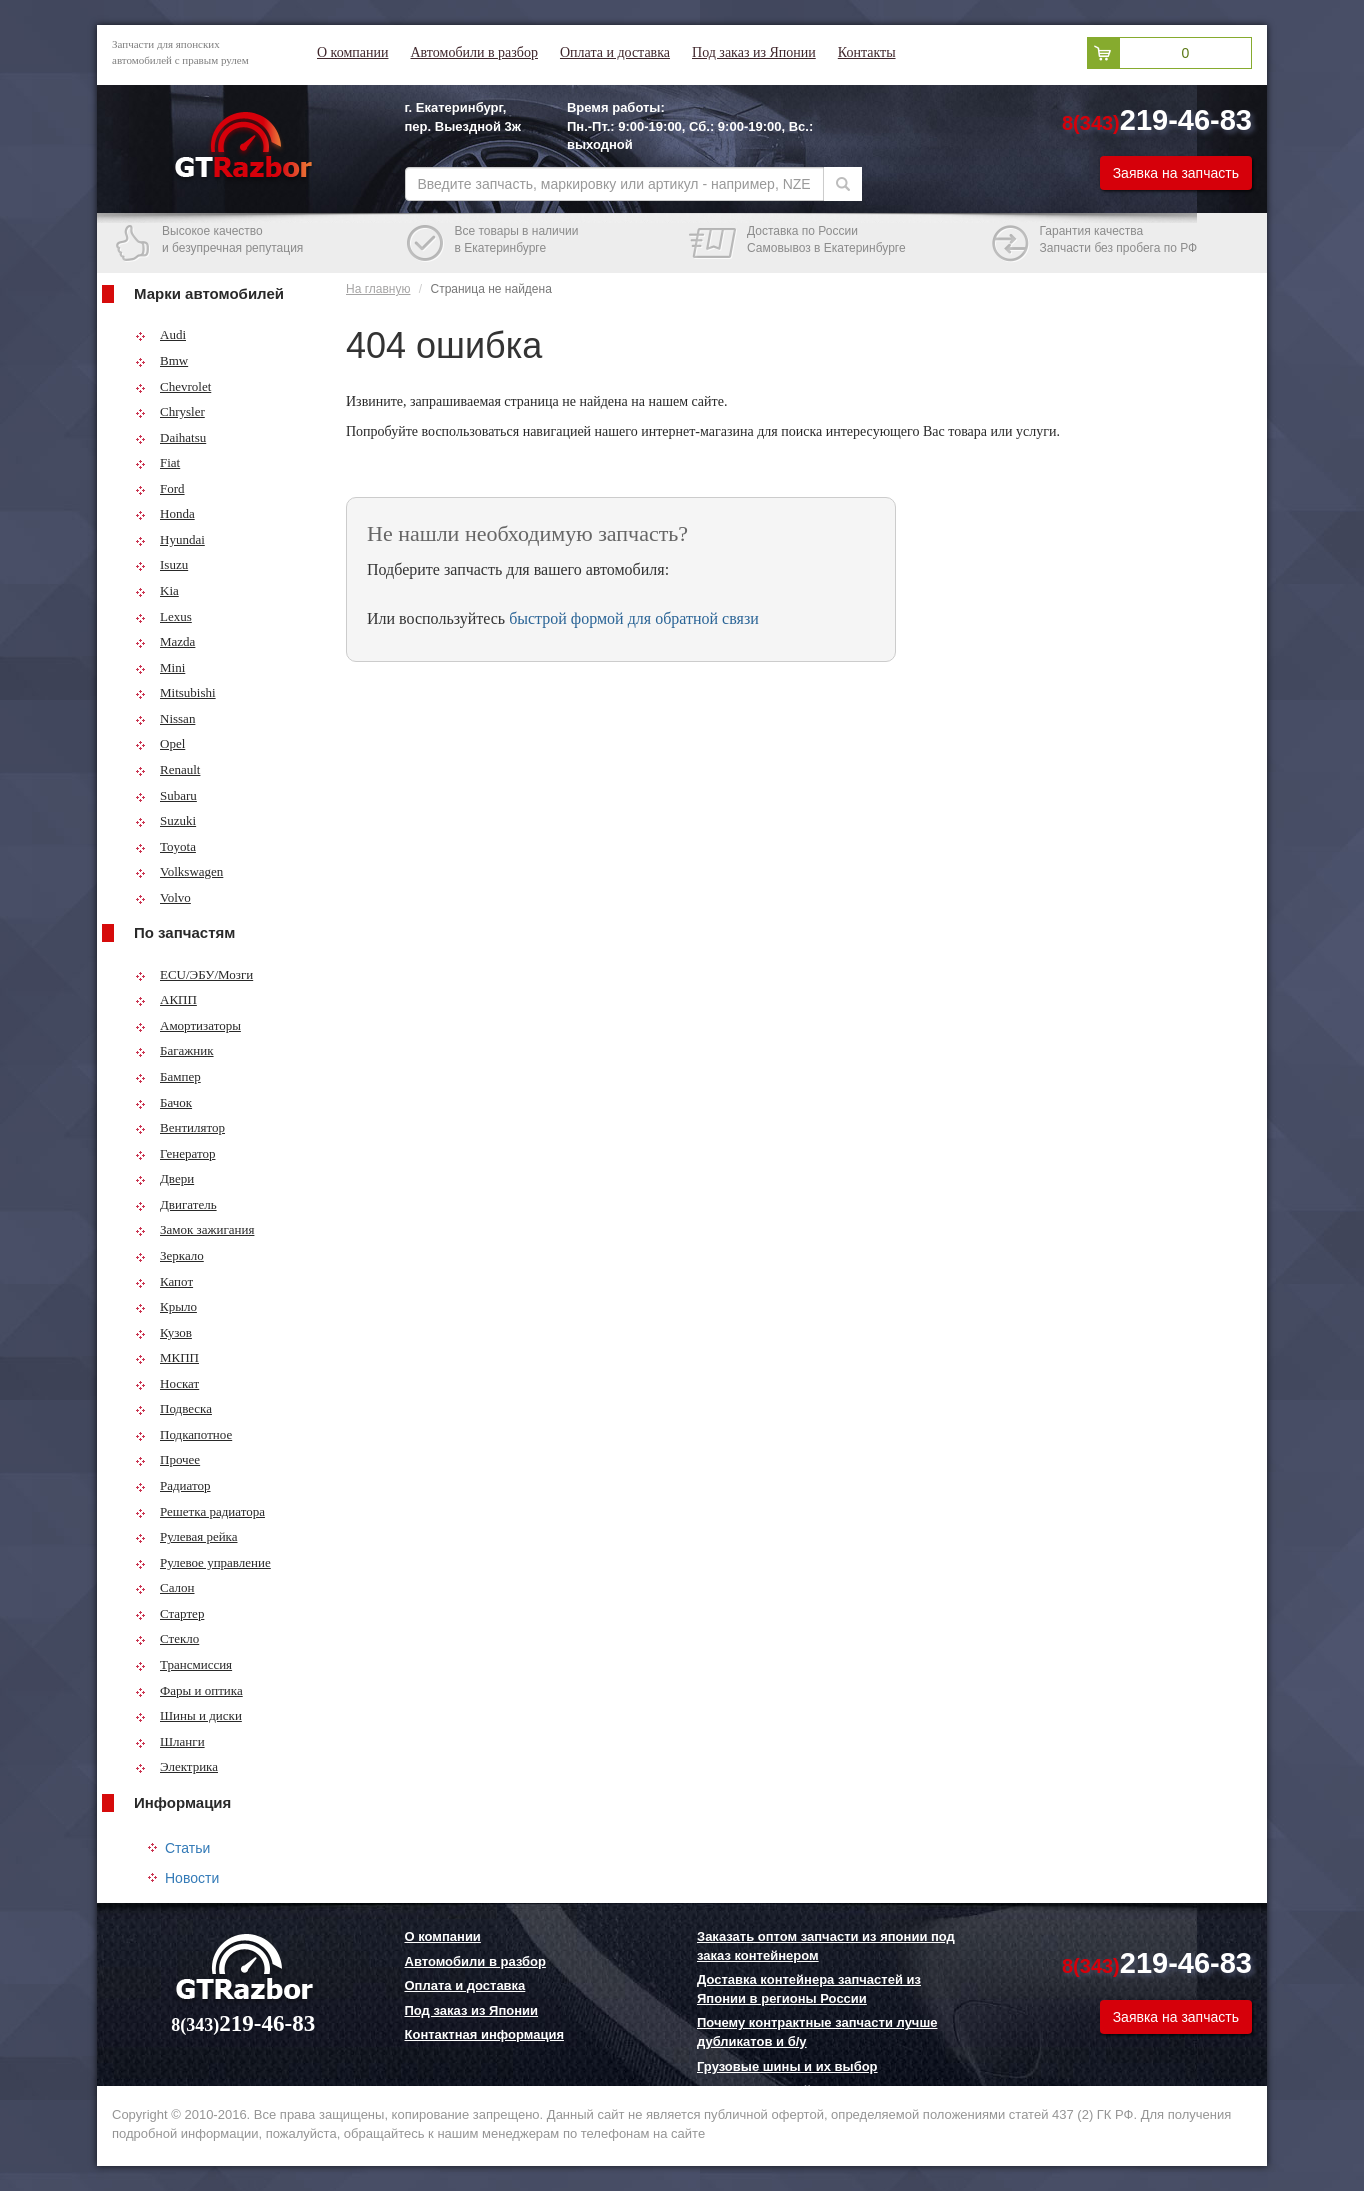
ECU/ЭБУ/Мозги (194, 974)
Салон (165, 1587)
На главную (378, 289)
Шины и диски (188, 1715)
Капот (164, 1281)
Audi (160, 334)
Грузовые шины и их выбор (787, 2066)
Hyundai (170, 539)
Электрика (176, 1766)
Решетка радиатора (200, 1511)
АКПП (166, 999)
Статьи (187, 1848)
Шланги (170, 1741)
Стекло (167, 1638)
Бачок (163, 1102)
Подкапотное (183, 1434)
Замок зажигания (194, 1229)
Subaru (166, 795)
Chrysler (170, 411)
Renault (167, 769)
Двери (164, 1178)
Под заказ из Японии (754, 52)
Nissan (165, 718)
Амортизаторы (188, 1025)
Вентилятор (180, 1127)
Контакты (867, 52)
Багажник (174, 1050)
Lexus (163, 616)
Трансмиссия (183, 1664)
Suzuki (165, 820)
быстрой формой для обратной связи (634, 618)
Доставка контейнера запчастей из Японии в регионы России (809, 1989)
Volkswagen (179, 871)
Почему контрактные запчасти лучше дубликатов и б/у (817, 2032)
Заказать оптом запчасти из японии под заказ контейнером (826, 1946)
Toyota (165, 846)
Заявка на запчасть (1176, 173)
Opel (160, 743)
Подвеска (173, 1408)
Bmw (161, 360)
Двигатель (176, 1204)
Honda (165, 513)
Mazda (165, 641)
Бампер (168, 1076)
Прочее (167, 1459)
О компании (352, 52)
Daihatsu (170, 437)
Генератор (175, 1153)
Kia (157, 590)
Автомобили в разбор (473, 52)
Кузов (163, 1332)
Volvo (163, 897)
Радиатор (173, 1485)
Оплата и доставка (615, 52)
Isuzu (161, 564)
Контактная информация (484, 2034)
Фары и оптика (189, 1690)
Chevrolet (173, 386)
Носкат (167, 1383)
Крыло (166, 1306)
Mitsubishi (175, 692)
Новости (192, 1878)
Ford (160, 488)
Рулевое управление (203, 1562)
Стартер (169, 1613)
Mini (160, 667)
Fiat (157, 462)
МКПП (167, 1357)
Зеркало (169, 1255)
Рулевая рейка (186, 1536)
